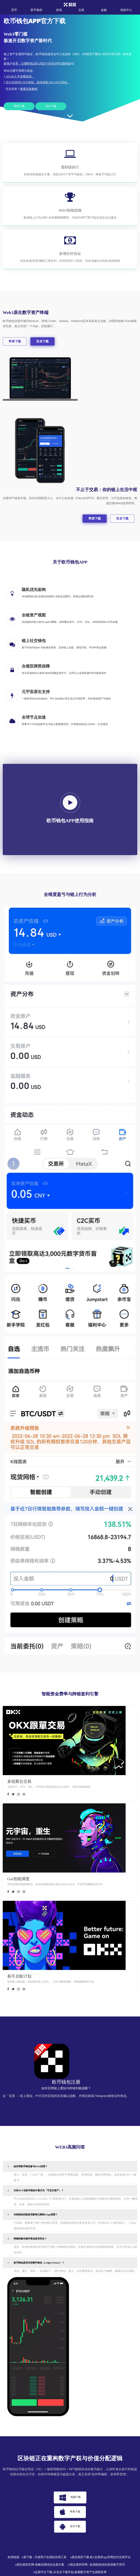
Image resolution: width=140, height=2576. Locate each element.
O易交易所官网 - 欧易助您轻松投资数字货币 (96, 2564)
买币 (14, 9)
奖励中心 (126, 9)
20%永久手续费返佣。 (20, 76)
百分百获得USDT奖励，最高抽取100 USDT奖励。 (38, 82)
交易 (81, 9)
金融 (104, 9)
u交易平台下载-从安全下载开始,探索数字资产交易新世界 (69, 2572)
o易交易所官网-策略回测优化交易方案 (39, 2564)
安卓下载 (50, 106)
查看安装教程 (29, 88)
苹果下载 (19, 106)
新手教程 (36, 9)
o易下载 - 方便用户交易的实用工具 (44, 2557)
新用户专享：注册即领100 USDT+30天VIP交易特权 (39, 63)
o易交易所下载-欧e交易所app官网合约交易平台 (100, 2557)
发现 (59, 9)
